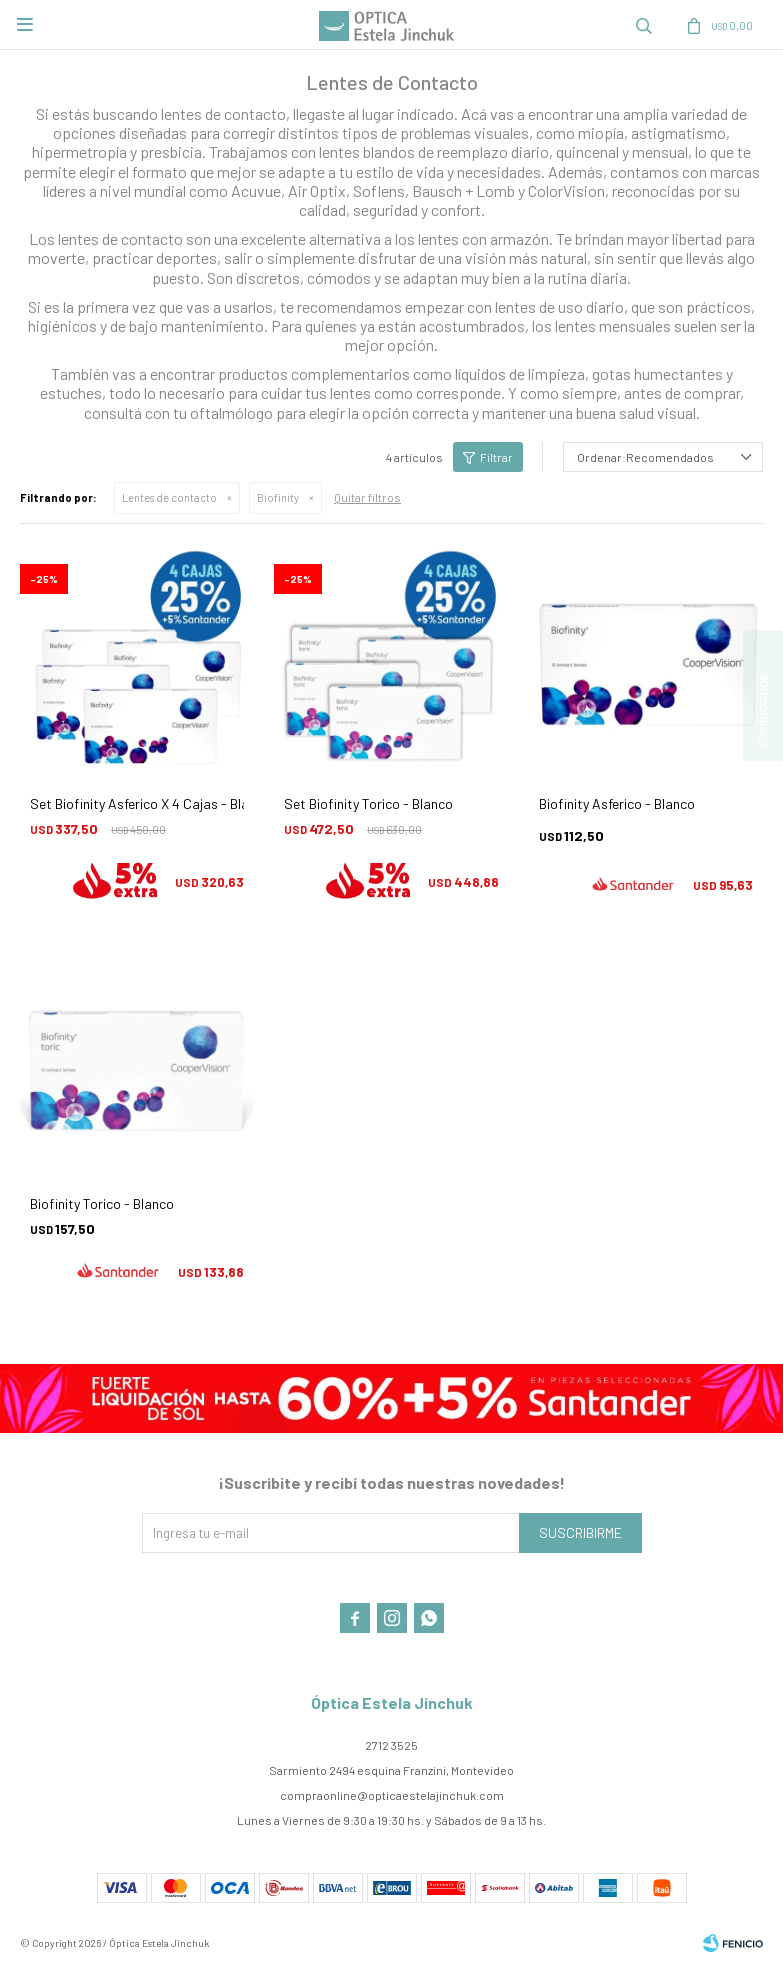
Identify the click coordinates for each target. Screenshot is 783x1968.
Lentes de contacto (169, 497)
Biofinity (278, 497)
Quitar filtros (367, 497)
